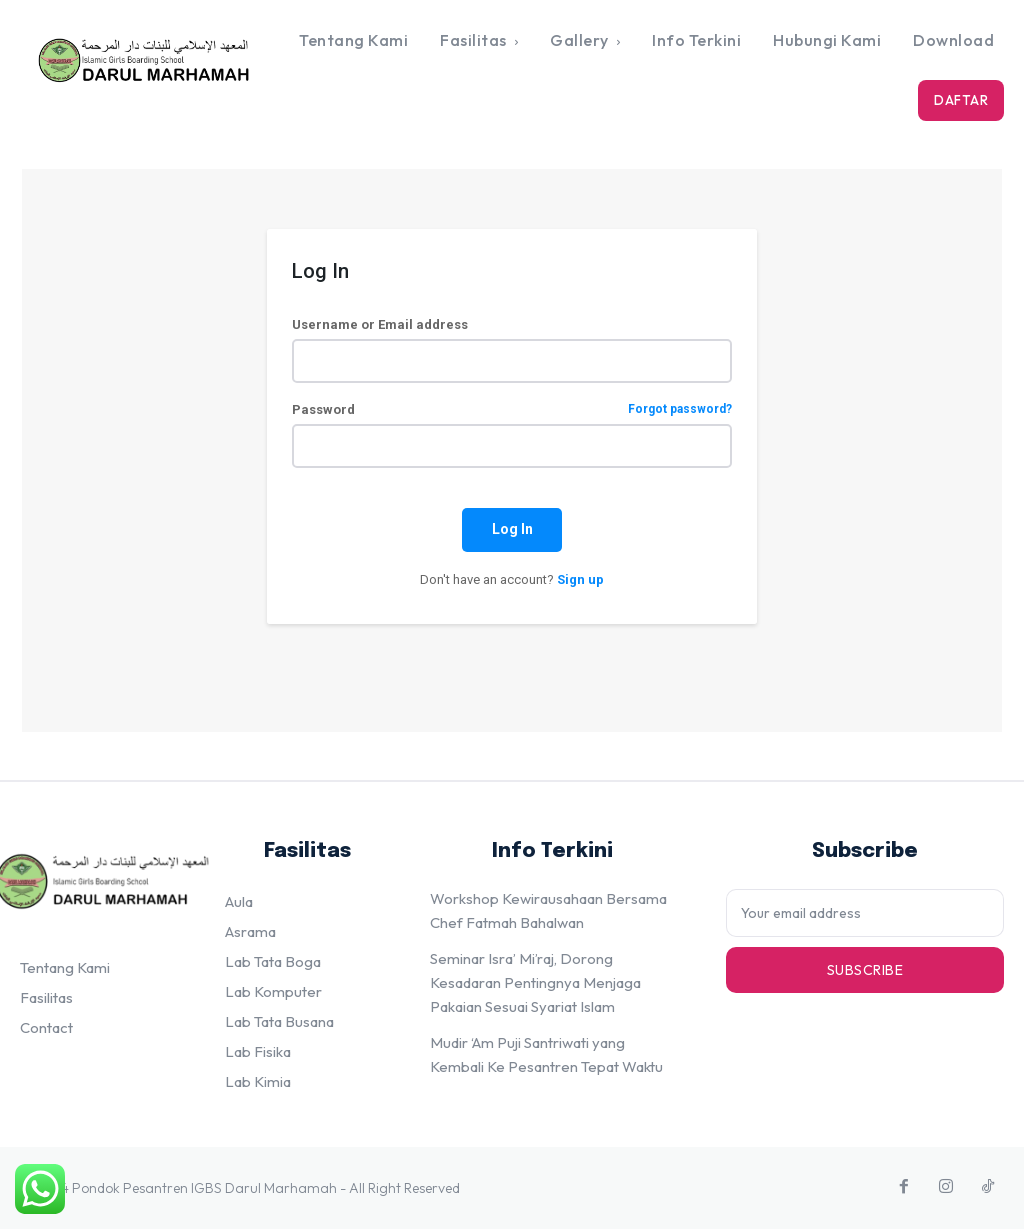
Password (512, 409)
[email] (865, 913)
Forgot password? (680, 409)
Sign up (580, 579)
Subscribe (865, 969)
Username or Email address (380, 324)
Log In (512, 529)
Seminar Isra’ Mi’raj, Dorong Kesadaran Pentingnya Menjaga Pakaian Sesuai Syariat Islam (535, 982)
